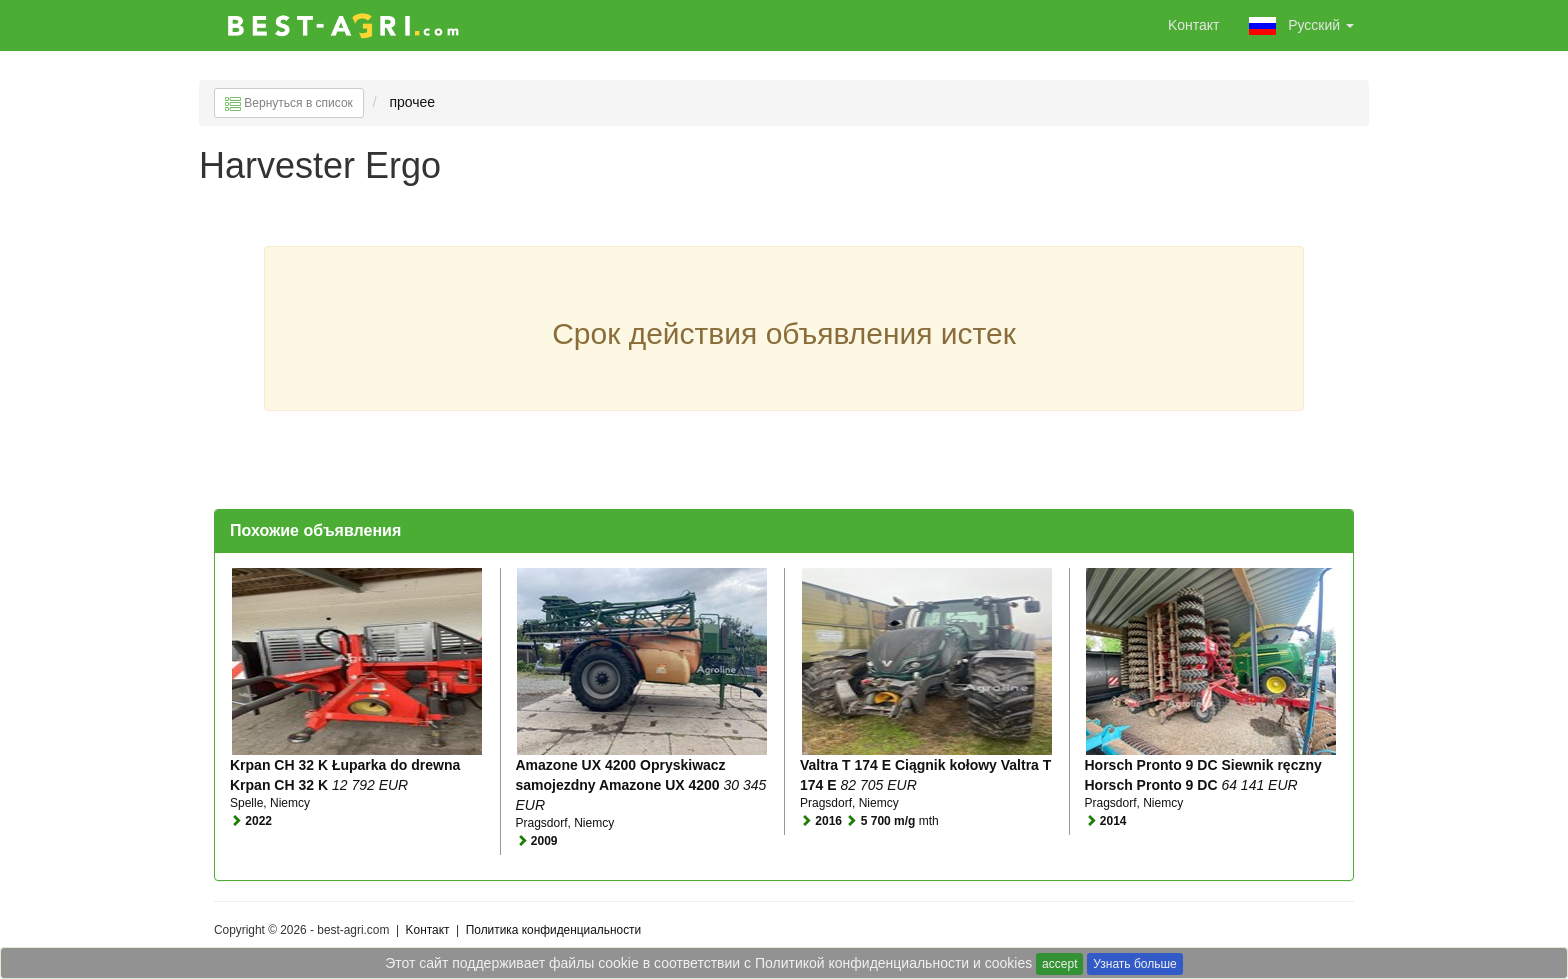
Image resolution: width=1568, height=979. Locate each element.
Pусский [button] (1301, 26)
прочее (414, 102)
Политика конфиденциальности (553, 930)
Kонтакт (1194, 25)
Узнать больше (1134, 964)
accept (1059, 964)
